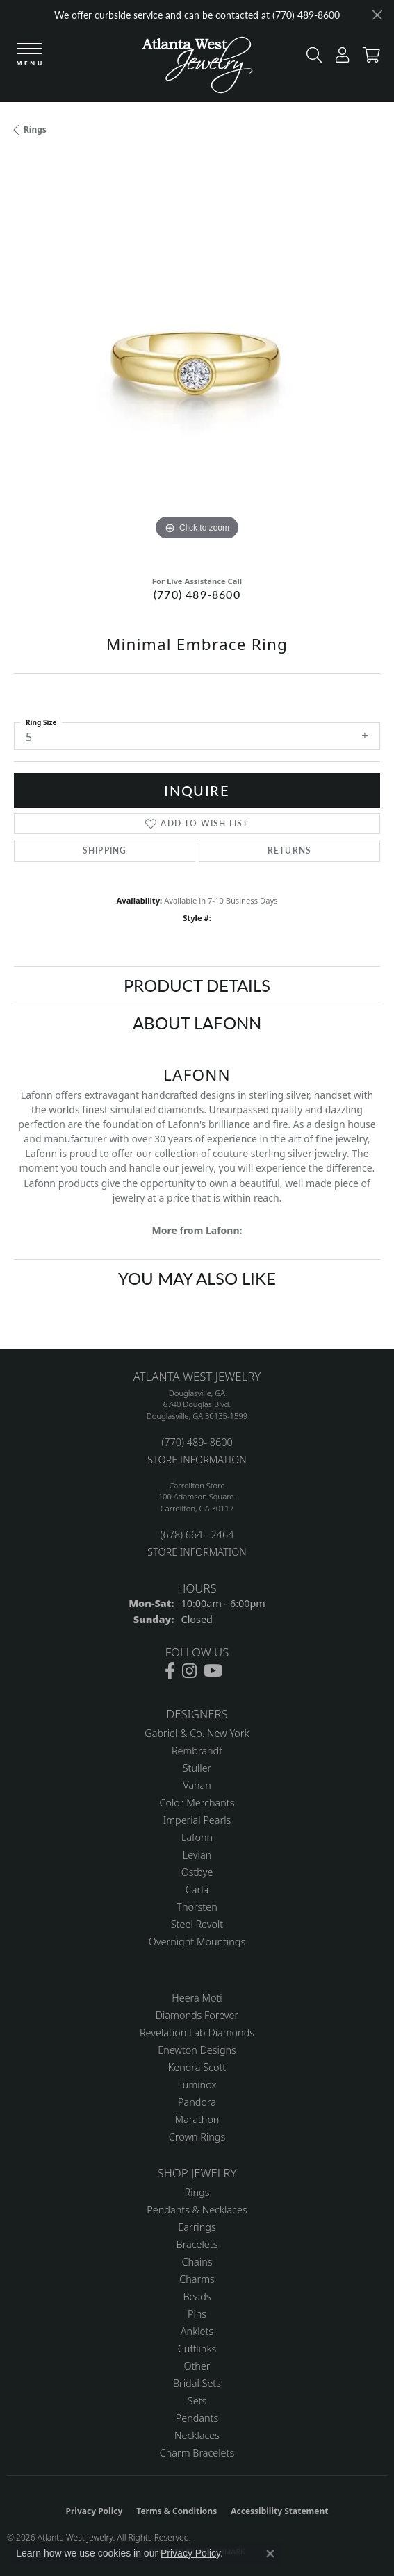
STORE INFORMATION (196, 1459)
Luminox (196, 2084)
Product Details (197, 985)
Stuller (197, 1768)
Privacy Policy (94, 2511)
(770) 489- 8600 (196, 1442)
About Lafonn (197, 1022)
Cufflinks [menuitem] (197, 2348)
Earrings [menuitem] (196, 2227)
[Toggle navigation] (29, 55)
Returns (289, 850)
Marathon (197, 2119)
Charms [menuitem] (197, 2279)
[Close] (377, 15)
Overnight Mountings (197, 1941)
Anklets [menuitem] (197, 2331)
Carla (197, 1889)
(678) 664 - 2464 (196, 1534)
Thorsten (197, 1906)
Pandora (197, 2102)
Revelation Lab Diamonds (197, 2032)
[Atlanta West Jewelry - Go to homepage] (197, 68)
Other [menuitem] (196, 2366)
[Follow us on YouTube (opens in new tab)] (213, 1671)
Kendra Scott (197, 2067)
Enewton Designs (197, 2049)
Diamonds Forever (197, 2015)
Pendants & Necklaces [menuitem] (197, 2209)
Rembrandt (197, 1750)
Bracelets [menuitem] (197, 2244)
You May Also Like (197, 1278)
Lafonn (197, 1837)
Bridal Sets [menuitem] (197, 2383)
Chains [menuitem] (197, 2261)
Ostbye (197, 1872)
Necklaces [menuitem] (197, 2435)
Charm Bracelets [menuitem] (197, 2452)
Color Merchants (197, 1802)
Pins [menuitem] (197, 2313)
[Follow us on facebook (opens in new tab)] (170, 1671)
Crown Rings (197, 2136)
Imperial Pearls (197, 1820)
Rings (35, 129)
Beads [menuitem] (197, 2296)
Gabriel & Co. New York (197, 1733)
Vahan (197, 1785)
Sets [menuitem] (197, 2400)
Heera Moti (197, 1997)
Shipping (105, 850)
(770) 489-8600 (197, 594)
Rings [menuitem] (197, 2192)
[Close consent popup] (270, 2554)
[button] (310, 58)
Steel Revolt (197, 1924)
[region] (197, 361)
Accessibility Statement (279, 2511)
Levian (197, 1854)
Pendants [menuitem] (197, 2418)
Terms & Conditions (176, 2511)
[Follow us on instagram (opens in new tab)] (189, 1671)
